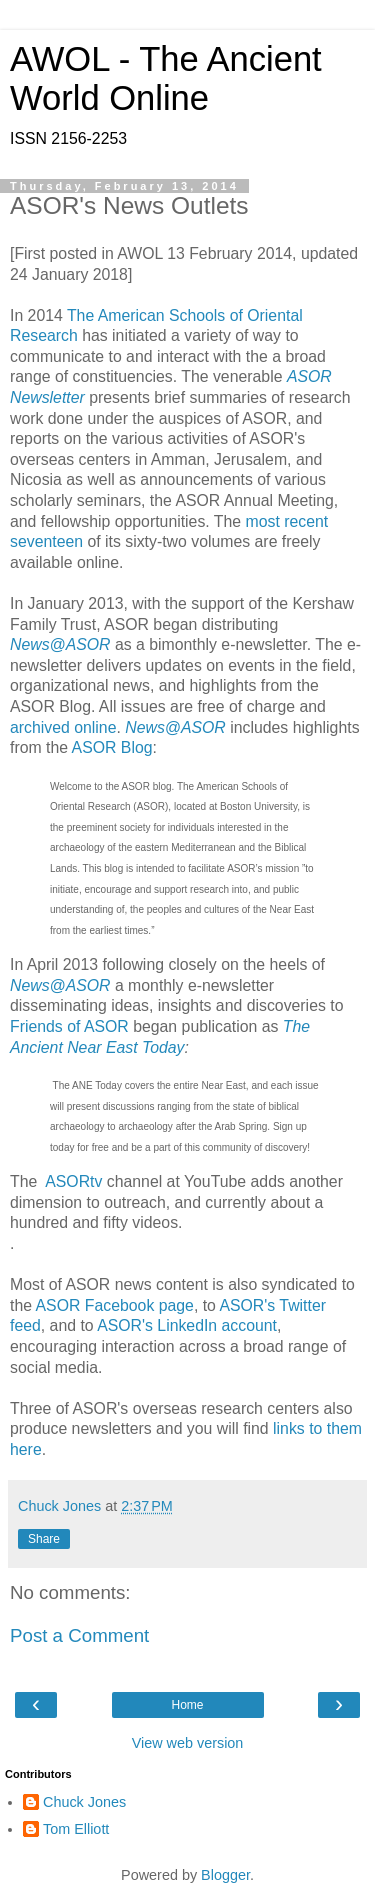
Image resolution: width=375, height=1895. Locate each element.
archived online (63, 727)
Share (44, 1539)
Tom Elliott (76, 1829)
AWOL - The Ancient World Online (166, 78)
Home (187, 1705)
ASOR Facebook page (115, 1305)
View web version (188, 1743)
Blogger (225, 1875)
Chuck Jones (84, 1802)
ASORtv (73, 1181)
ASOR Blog (112, 747)
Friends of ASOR (69, 1026)
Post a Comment (79, 1635)
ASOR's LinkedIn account (187, 1325)
